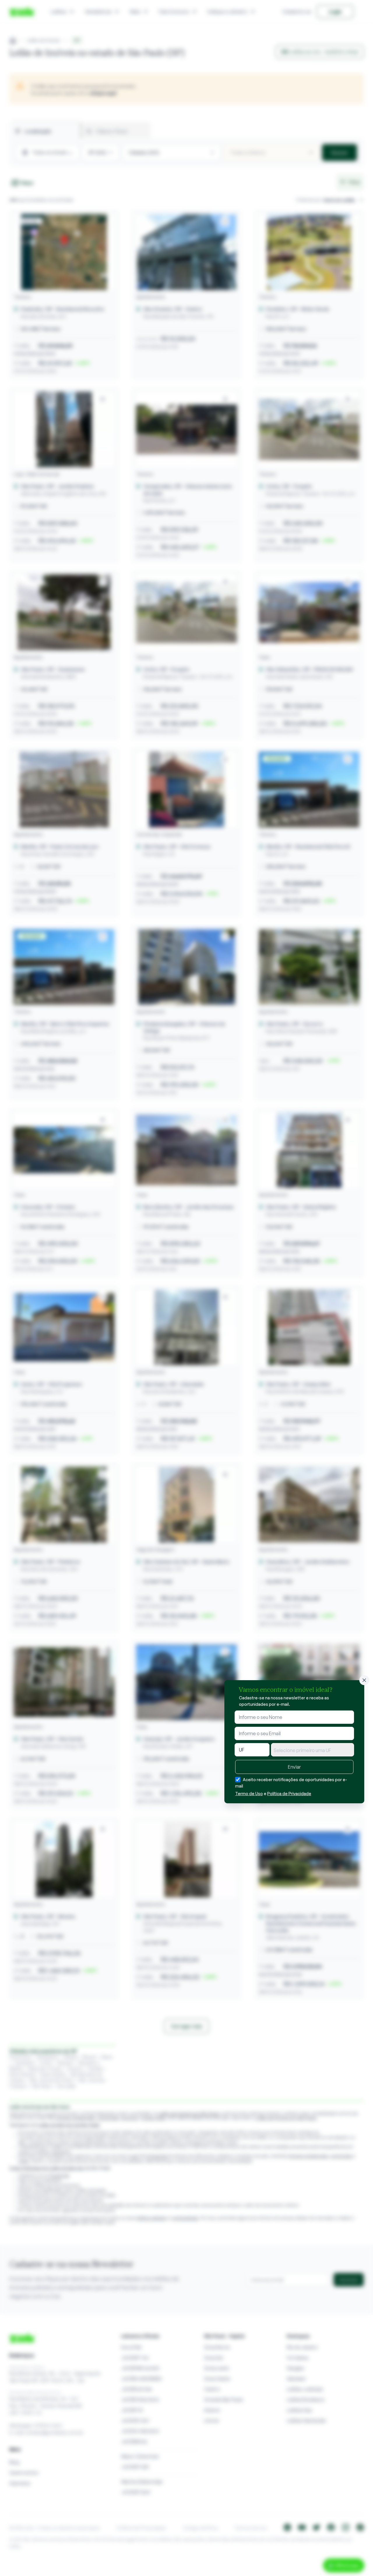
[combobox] (312, 1749)
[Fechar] (364, 1680)
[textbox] (312, 1750)
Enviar (294, 1767)
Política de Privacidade (289, 1793)
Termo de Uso (249, 1793)
